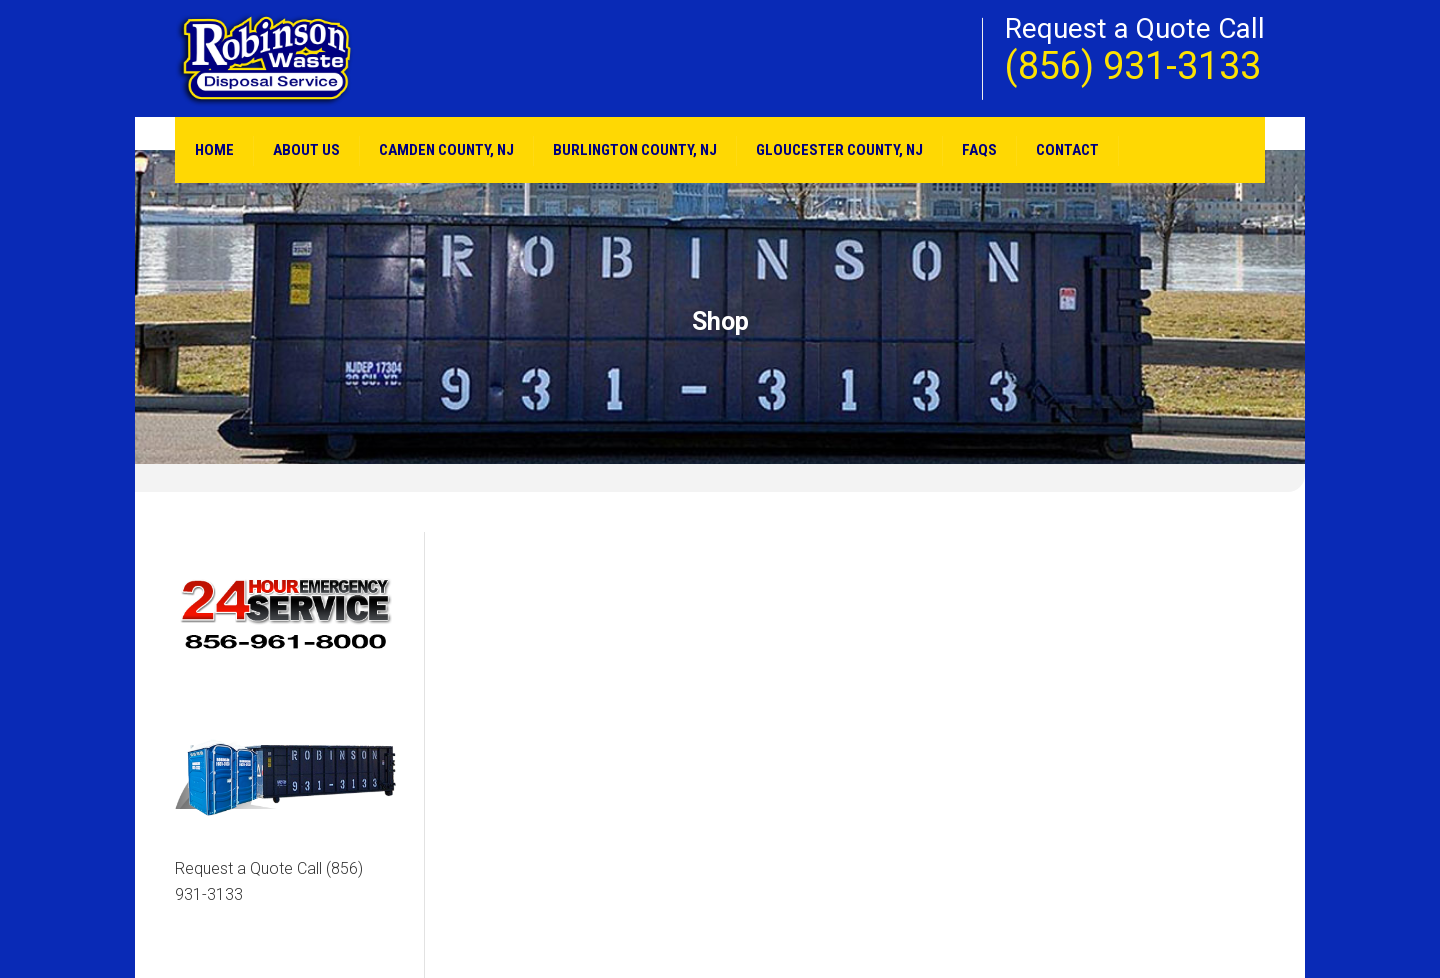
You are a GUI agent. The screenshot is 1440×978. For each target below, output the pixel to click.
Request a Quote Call (269, 881)
